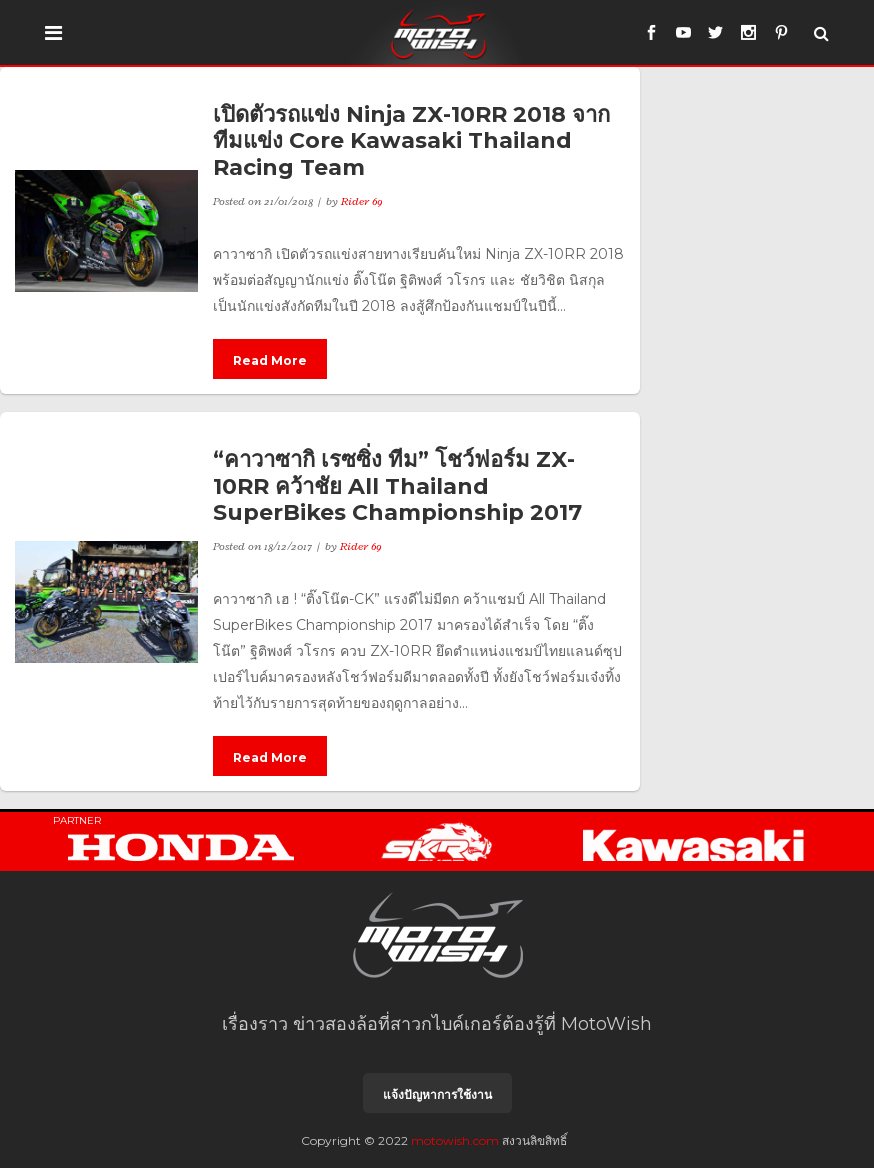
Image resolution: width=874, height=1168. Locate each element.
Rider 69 (362, 201)
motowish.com (455, 1140)
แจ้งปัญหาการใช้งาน (437, 1094)
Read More (270, 360)
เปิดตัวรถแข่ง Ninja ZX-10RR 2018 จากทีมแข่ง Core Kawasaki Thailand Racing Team (411, 141)
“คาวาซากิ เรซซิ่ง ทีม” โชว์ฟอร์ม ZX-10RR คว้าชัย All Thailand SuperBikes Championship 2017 (397, 486)
